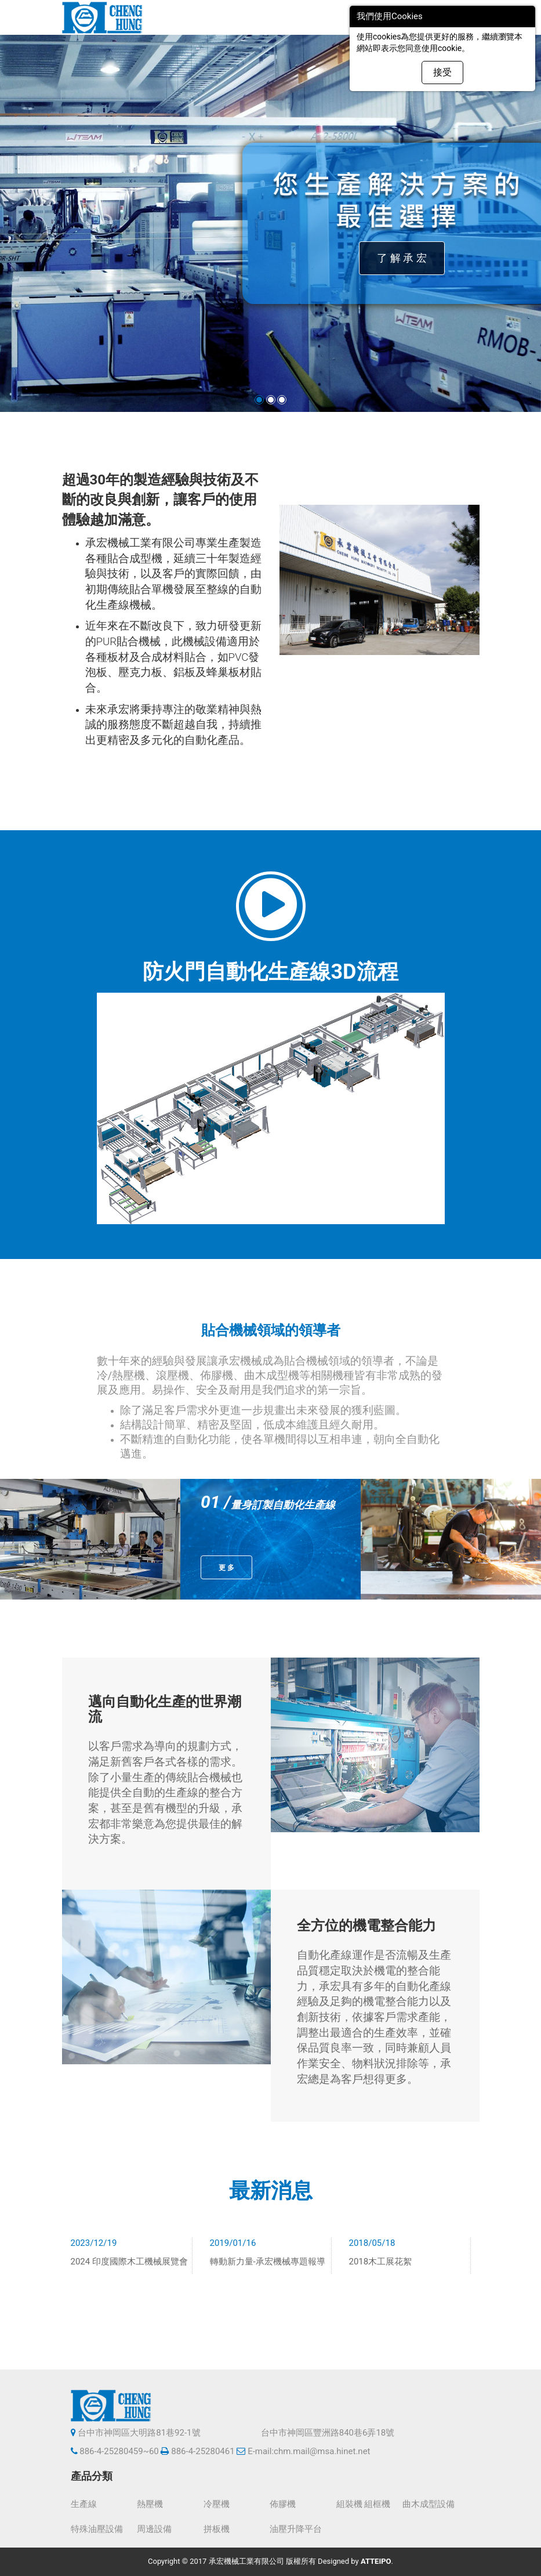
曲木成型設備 (428, 2504)
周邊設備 (154, 2529)
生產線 (84, 2504)
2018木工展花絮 (380, 2261)
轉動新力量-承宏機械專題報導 (267, 2261)
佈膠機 (283, 2504)
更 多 (226, 1568)
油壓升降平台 (296, 2529)
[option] (90, 1539)
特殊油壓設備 (97, 2529)
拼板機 (217, 2529)
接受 (442, 72)
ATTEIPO (376, 2561)
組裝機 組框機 (363, 2504)
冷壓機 (217, 2504)
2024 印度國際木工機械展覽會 (129, 2261)
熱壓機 (150, 2504)
